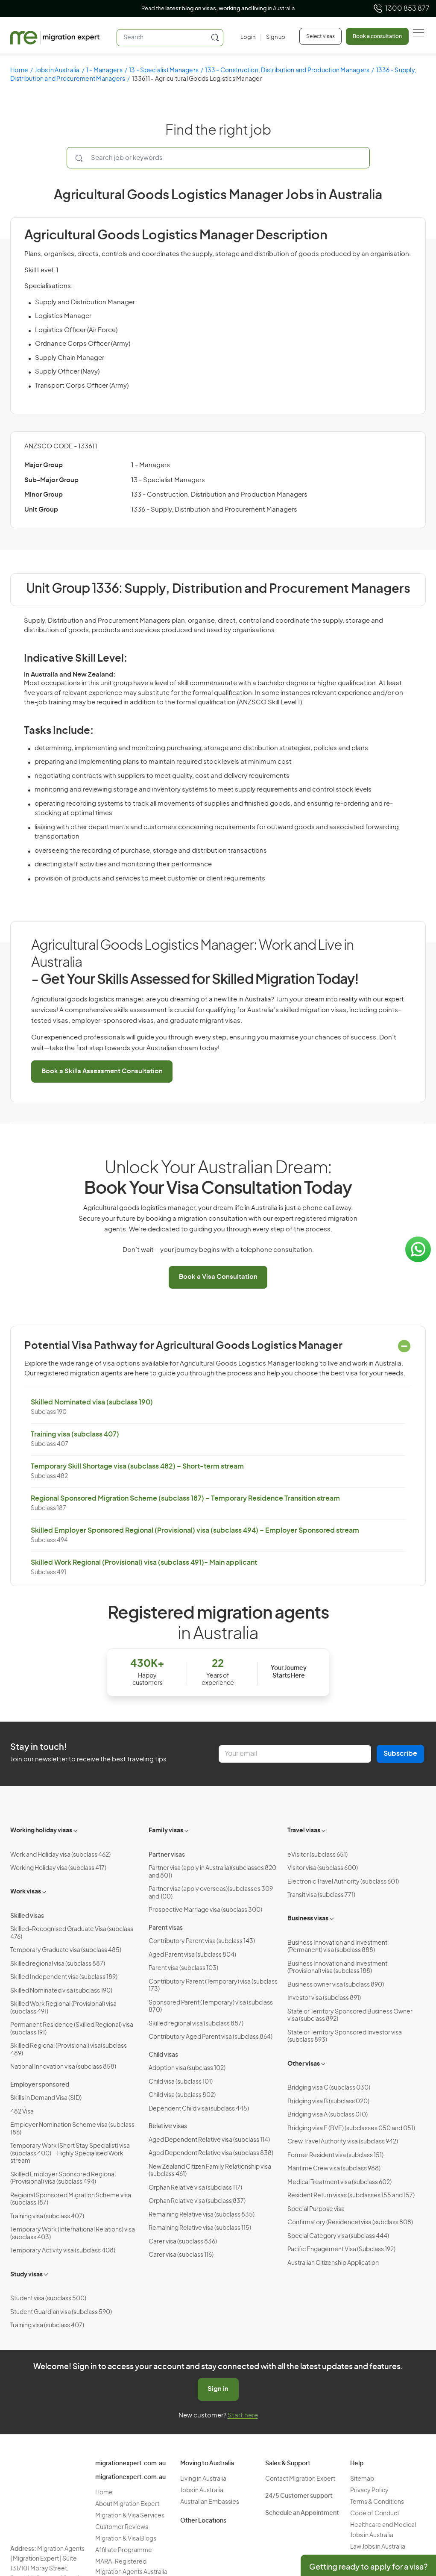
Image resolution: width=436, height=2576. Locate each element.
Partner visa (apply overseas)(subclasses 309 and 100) (211, 1893)
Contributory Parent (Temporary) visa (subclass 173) (213, 1986)
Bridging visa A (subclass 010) (327, 2115)
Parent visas (166, 1928)
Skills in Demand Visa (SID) (46, 2098)
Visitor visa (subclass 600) (322, 1868)
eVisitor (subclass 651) (317, 1855)
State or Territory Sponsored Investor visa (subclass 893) (344, 2036)
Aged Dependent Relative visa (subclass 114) (209, 2140)
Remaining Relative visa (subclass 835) (202, 2215)
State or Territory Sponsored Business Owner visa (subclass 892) (350, 2016)
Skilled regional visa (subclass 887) (57, 1964)
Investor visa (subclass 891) (324, 1998)
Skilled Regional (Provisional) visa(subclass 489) (68, 2050)
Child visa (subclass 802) (182, 2095)
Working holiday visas (41, 1831)
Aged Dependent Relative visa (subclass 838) (211, 2153)
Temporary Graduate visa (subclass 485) (65, 1950)
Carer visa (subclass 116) (181, 2255)
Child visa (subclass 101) (181, 2082)
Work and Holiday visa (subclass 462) (60, 1855)
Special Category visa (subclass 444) (338, 2236)
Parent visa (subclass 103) (183, 1968)
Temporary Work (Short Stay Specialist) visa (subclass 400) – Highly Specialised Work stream (70, 2153)
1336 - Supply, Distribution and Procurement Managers (214, 509)
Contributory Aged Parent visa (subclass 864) (210, 2037)
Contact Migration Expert (300, 2479)
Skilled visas (27, 1916)
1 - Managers (104, 71)
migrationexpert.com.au (130, 2464)
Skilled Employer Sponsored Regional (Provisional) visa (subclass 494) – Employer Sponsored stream (195, 1530)
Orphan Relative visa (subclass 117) (195, 2188)
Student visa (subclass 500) (48, 2299)
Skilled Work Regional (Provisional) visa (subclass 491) (63, 2008)
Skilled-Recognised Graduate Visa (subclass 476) (71, 1933)
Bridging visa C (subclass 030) (328, 2088)
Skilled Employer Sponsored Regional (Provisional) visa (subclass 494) (63, 2178)
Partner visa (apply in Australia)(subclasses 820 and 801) (212, 1872)
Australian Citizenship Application (333, 2263)
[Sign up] (272, 37)
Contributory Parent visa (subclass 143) (202, 1941)
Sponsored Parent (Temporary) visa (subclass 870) (211, 2007)
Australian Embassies (209, 2502)
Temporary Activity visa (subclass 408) (62, 2251)
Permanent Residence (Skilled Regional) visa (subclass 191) (71, 2029)
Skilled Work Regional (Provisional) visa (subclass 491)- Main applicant (144, 1562)
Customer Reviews (121, 2527)
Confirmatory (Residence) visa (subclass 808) (350, 2223)
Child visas (163, 2055)
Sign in (218, 2389)
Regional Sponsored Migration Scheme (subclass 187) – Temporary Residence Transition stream (185, 1498)
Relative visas (168, 2126)
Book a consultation (377, 36)
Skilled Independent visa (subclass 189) (63, 1977)
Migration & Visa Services (129, 2516)
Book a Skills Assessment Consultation (102, 1071)
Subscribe (400, 1753)
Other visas (303, 2064)
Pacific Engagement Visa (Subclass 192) (341, 2249)
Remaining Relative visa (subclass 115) (200, 2228)
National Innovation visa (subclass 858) (63, 2067)
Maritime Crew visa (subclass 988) (333, 2169)
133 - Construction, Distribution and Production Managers (287, 71)
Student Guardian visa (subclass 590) (61, 2312)
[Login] (247, 37)
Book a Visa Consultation (218, 1277)
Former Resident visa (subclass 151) (335, 2155)
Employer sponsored (39, 2085)
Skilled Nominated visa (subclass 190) (92, 1402)
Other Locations (203, 2521)
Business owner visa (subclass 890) (335, 1985)
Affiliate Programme (123, 2550)
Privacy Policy (369, 2491)
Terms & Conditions (377, 2502)
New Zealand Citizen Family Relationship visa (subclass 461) (210, 2171)
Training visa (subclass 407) (75, 1434)
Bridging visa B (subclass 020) (328, 2102)
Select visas (320, 36)
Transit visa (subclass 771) (321, 1895)
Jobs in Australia (57, 71)
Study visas (26, 2275)
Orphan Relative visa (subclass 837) (197, 2201)
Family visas (166, 1831)
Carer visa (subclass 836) (183, 2242)
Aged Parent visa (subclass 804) (192, 1955)
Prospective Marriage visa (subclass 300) (205, 1910)
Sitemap (362, 2479)
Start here (243, 2415)
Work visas (25, 1892)
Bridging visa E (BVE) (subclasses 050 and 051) (351, 2128)
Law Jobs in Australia (377, 2547)
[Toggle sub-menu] (76, 1829)
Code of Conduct (374, 2514)
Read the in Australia (218, 9)
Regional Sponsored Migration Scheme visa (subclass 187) (70, 2199)
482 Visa (22, 2112)
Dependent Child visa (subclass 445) (199, 2109)
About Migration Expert (127, 2504)
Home (19, 71)
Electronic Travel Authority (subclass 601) (343, 1882)
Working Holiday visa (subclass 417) (58, 1868)
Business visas (307, 1919)
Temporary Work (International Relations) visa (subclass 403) (72, 2233)
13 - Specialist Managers (164, 71)
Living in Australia (203, 2479)
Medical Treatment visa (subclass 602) (339, 2182)
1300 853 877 (401, 8)
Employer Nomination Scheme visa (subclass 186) (72, 2129)
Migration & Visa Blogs (125, 2539)
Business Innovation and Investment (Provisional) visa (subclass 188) (337, 1968)
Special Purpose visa (316, 2209)
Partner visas (167, 1855)
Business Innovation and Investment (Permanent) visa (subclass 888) (337, 1947)
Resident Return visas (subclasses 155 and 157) (351, 2196)
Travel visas (303, 1831)
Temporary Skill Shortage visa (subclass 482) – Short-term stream (137, 1466)
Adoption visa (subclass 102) (187, 2068)
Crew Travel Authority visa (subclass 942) (342, 2142)
